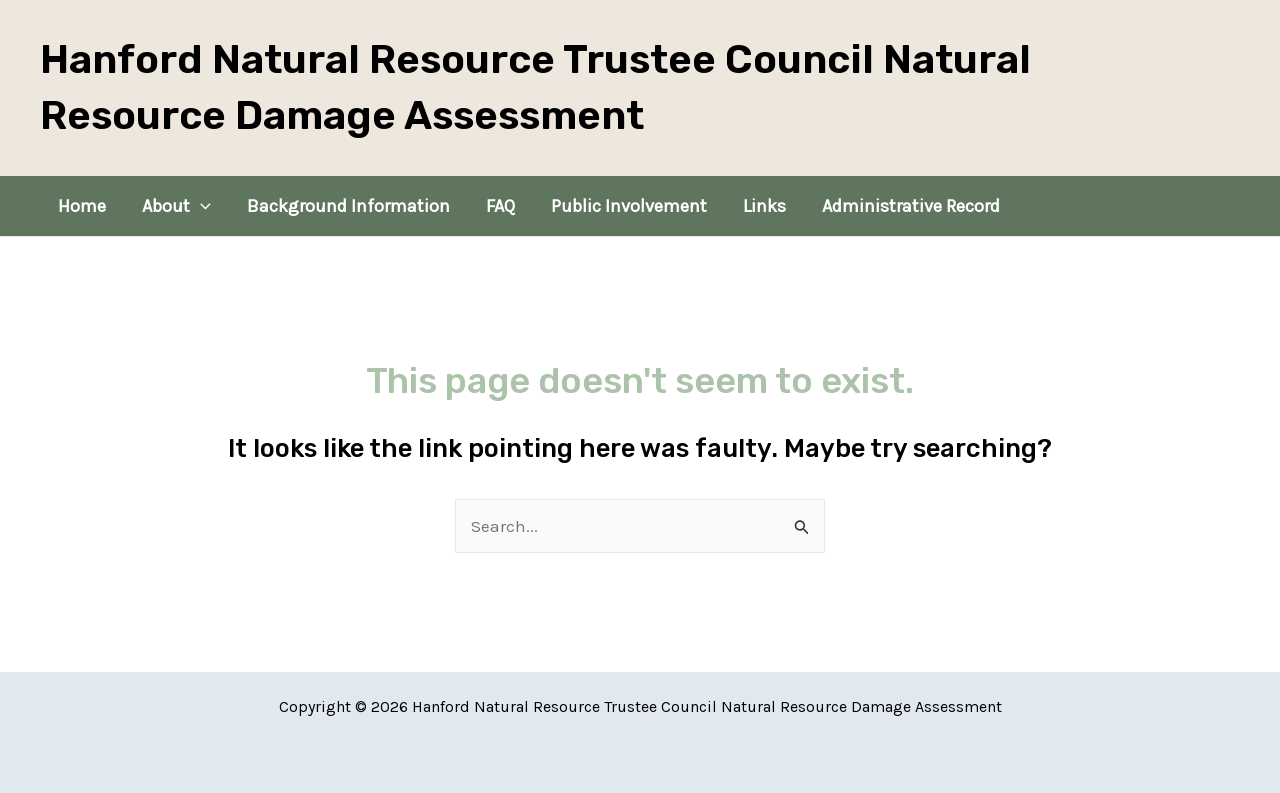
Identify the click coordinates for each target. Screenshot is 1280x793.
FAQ (500, 206)
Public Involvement (629, 206)
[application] (200, 206)
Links (764, 206)
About (176, 206)
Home (82, 206)
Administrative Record (911, 206)
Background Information (348, 206)
